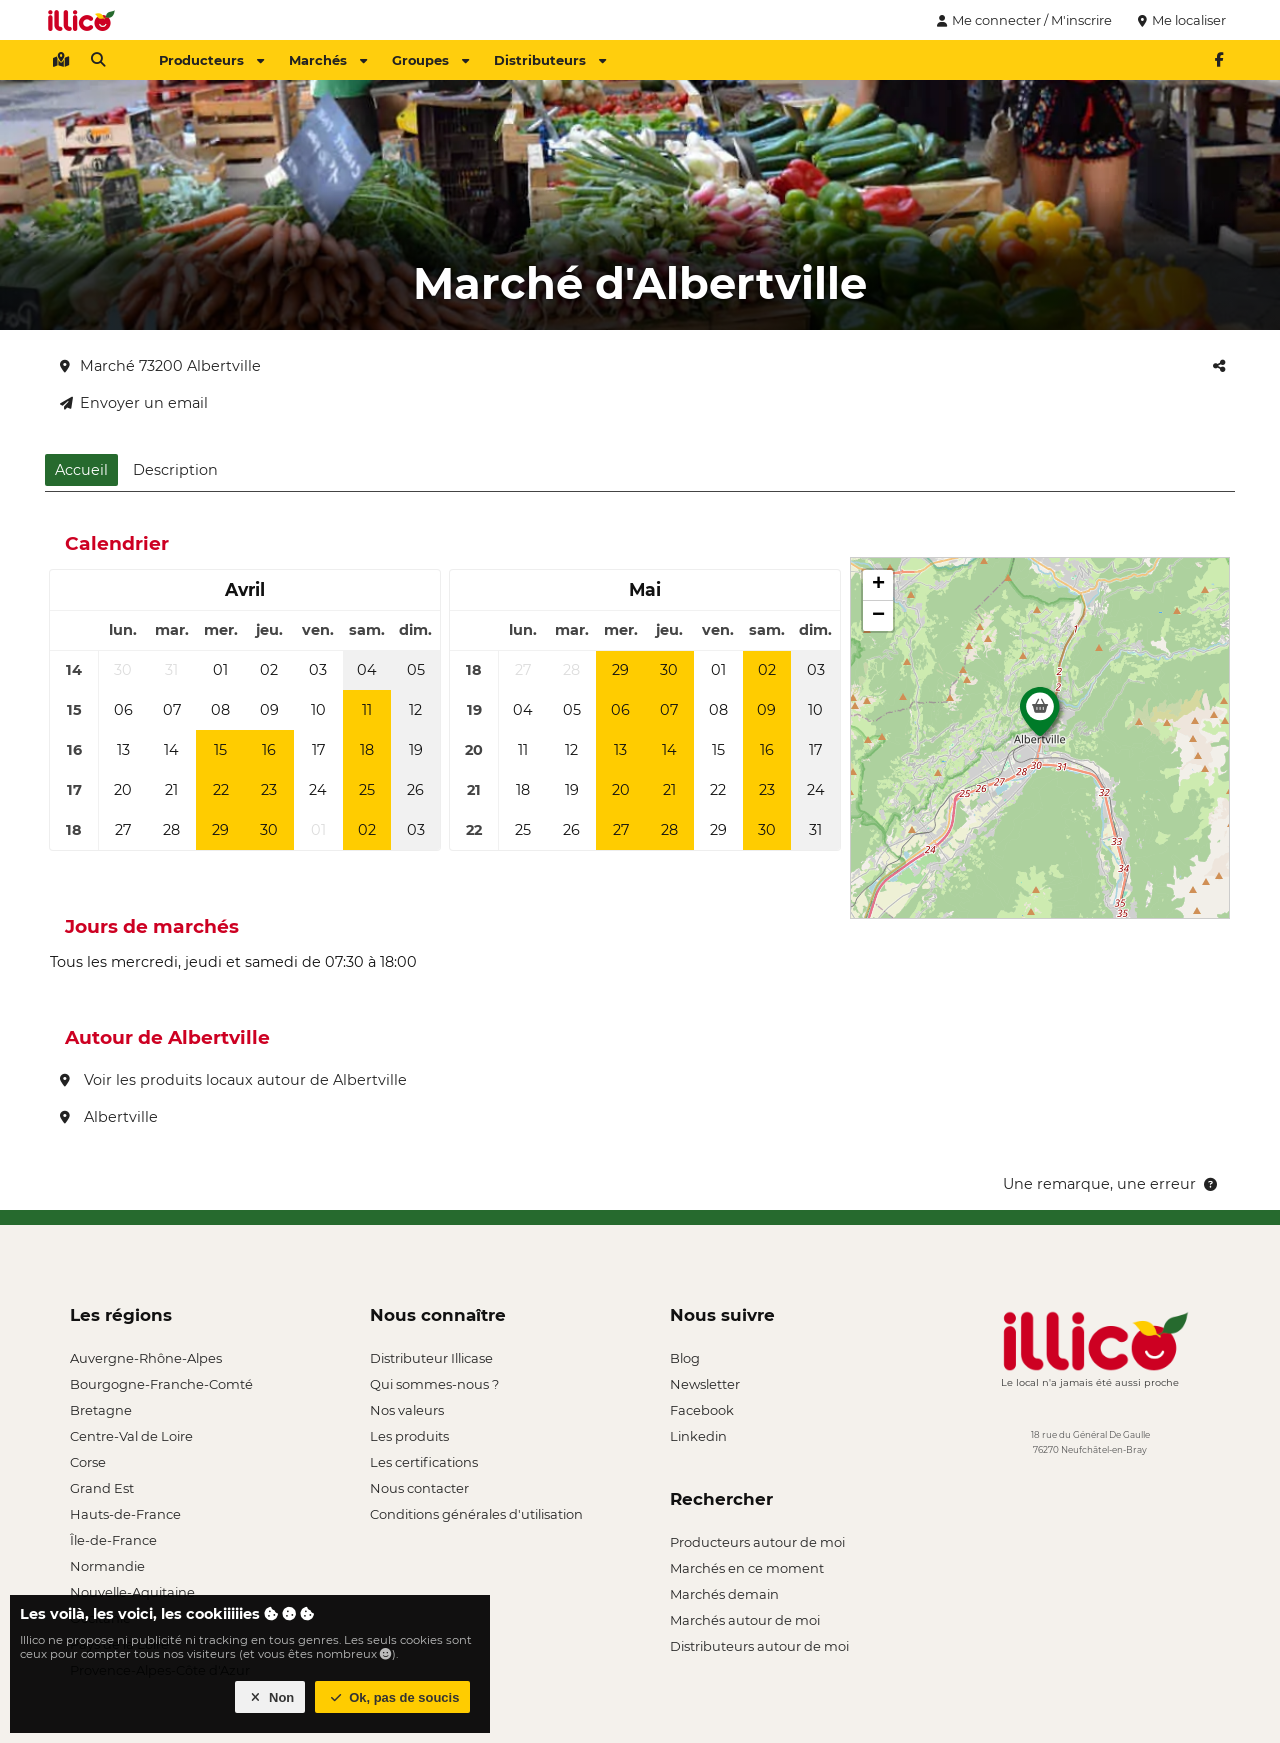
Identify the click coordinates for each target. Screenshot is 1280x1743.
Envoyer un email (134, 403)
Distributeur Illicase (431, 1358)
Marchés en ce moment (747, 1568)
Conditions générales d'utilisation (476, 1514)
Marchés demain (724, 1594)
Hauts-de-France (125, 1514)
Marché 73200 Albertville (160, 366)
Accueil (81, 470)
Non (270, 1697)
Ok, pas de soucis (393, 1697)
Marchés (328, 60)
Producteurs (211, 60)
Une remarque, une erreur (1111, 1184)
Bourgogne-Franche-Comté (161, 1384)
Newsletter (705, 1384)
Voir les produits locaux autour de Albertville (233, 1080)
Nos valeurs (407, 1410)
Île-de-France (113, 1540)
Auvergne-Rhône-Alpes (146, 1358)
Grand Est (102, 1488)
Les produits (409, 1436)
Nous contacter (419, 1488)
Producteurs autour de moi (757, 1542)
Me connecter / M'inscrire (1022, 20)
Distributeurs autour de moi (759, 1646)
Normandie (107, 1566)
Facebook (702, 1410)
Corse (88, 1462)
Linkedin (698, 1436)
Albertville (109, 1117)
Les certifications (424, 1462)
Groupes (430, 60)
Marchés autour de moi (745, 1620)
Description (175, 470)
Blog (685, 1358)
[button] (1040, 717)
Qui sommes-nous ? (434, 1384)
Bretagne (101, 1410)
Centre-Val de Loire (131, 1436)
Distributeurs (550, 60)
